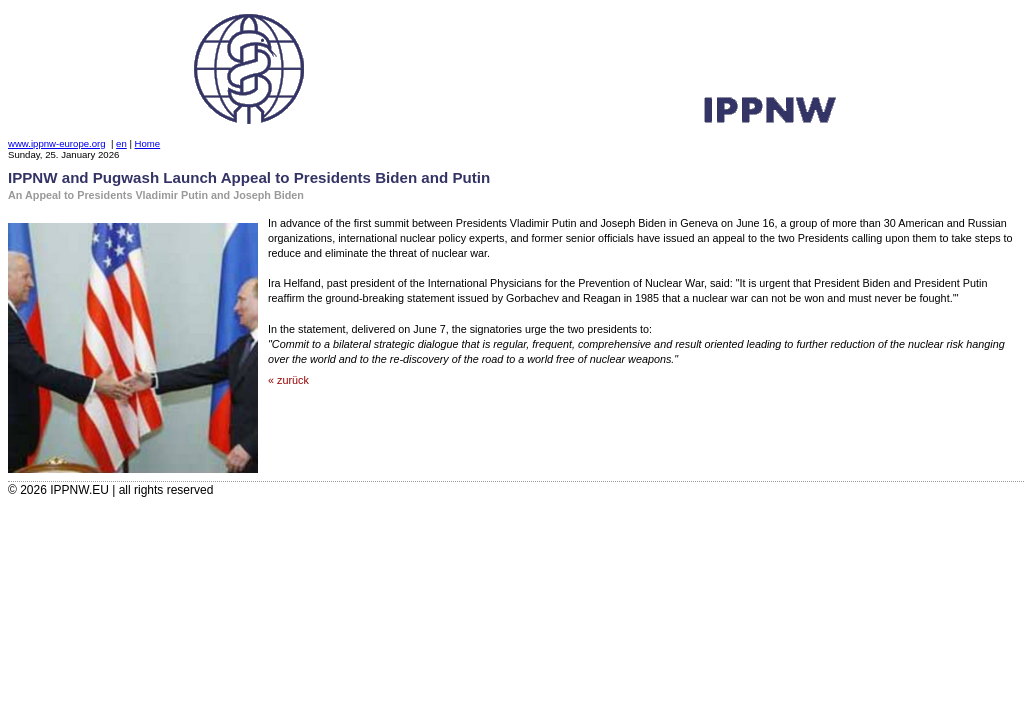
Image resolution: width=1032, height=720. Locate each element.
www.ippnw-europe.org (57, 143)
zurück (293, 380)
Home (148, 143)
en (121, 143)
